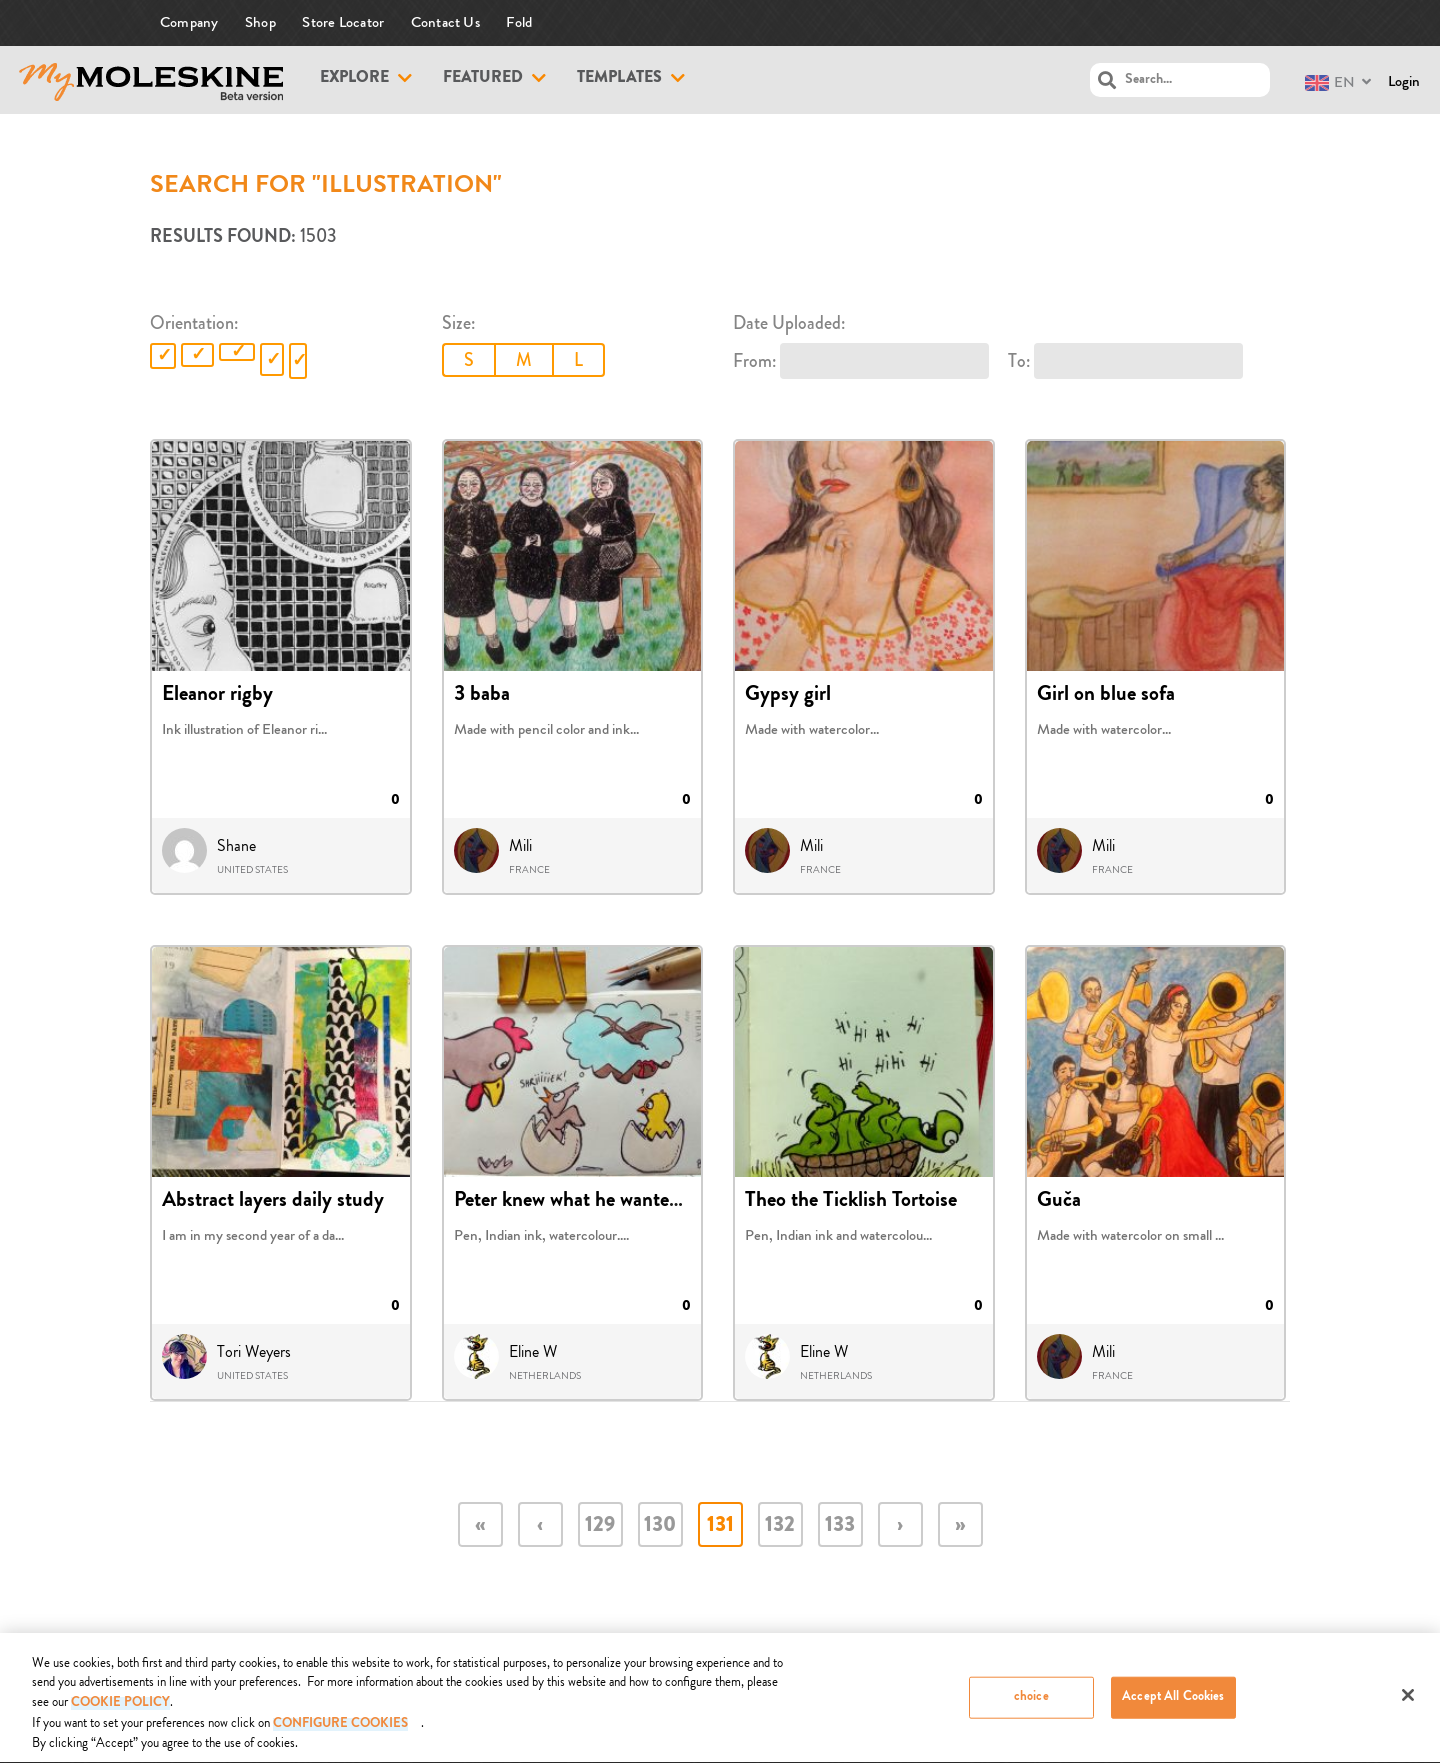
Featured (483, 79)
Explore (354, 79)
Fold (519, 22)
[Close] (1408, 1702)
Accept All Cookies (1173, 1704)
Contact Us (445, 22)
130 (660, 1526)
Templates (619, 79)
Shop (260, 22)
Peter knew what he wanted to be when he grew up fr (672, 1202)
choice (1031, 1704)
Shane (236, 846)
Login (1404, 81)
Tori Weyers (254, 1352)
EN (1330, 82)
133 (840, 1526)
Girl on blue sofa (1106, 696)
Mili (520, 846)
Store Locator (343, 22)
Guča (1059, 1202)
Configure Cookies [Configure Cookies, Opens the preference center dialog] (340, 1732)
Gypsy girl (788, 696)
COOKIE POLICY (120, 1711)
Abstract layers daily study (273, 1202)
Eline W (533, 1352)
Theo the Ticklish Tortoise (851, 1202)
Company (189, 22)
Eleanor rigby (217, 696)
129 (600, 1526)
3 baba (482, 696)
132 (780, 1526)
